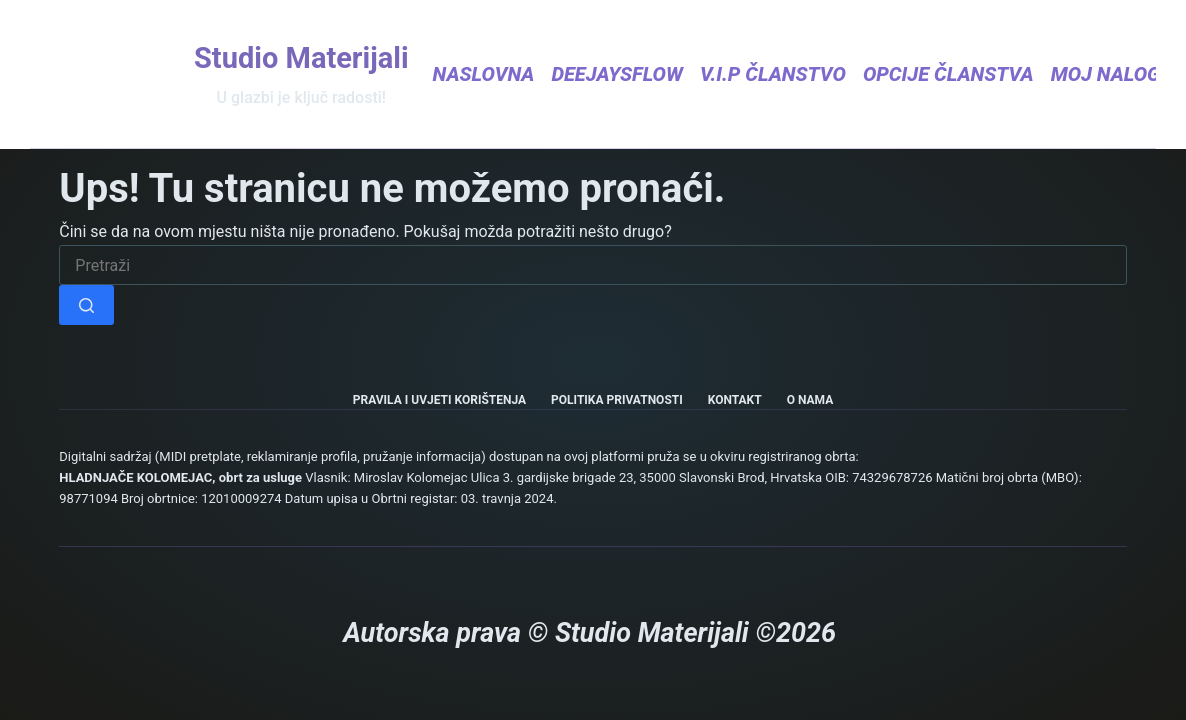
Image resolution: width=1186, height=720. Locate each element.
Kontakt (735, 400)
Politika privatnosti (617, 400)
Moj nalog (1116, 74)
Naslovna (484, 74)
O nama (810, 400)
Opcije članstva (948, 74)
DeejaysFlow (617, 74)
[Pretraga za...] (592, 265)
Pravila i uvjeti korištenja (439, 400)
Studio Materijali (301, 58)
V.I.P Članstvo (773, 74)
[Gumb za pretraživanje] (86, 305)
